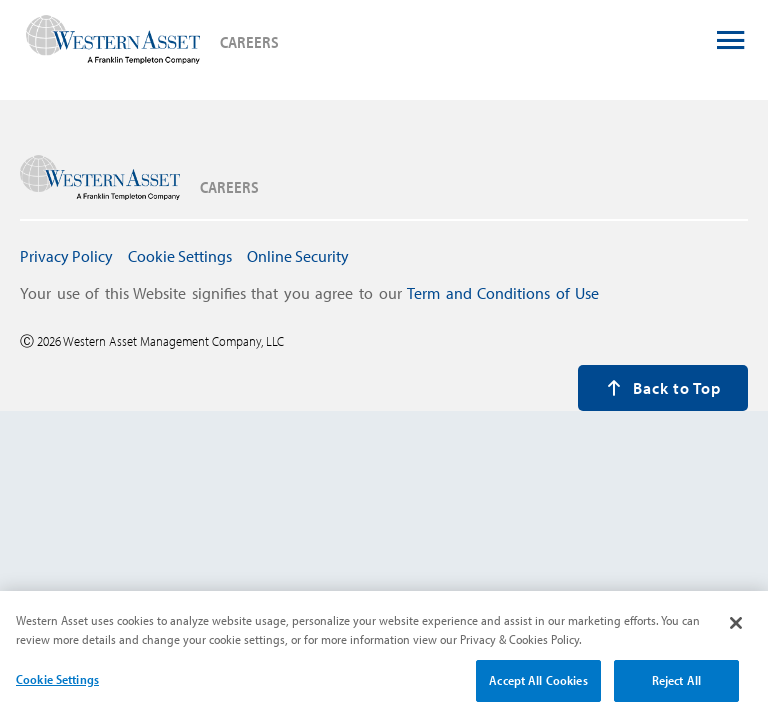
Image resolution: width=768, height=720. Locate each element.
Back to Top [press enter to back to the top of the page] (663, 388)
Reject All (676, 689)
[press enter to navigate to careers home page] (113, 41)
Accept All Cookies (538, 689)
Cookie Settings (57, 688)
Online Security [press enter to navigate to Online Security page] (298, 256)
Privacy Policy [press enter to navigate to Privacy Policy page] (66, 256)
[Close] (736, 632)
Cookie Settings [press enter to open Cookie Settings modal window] (180, 256)
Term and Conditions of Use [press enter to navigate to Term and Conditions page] (503, 293)
